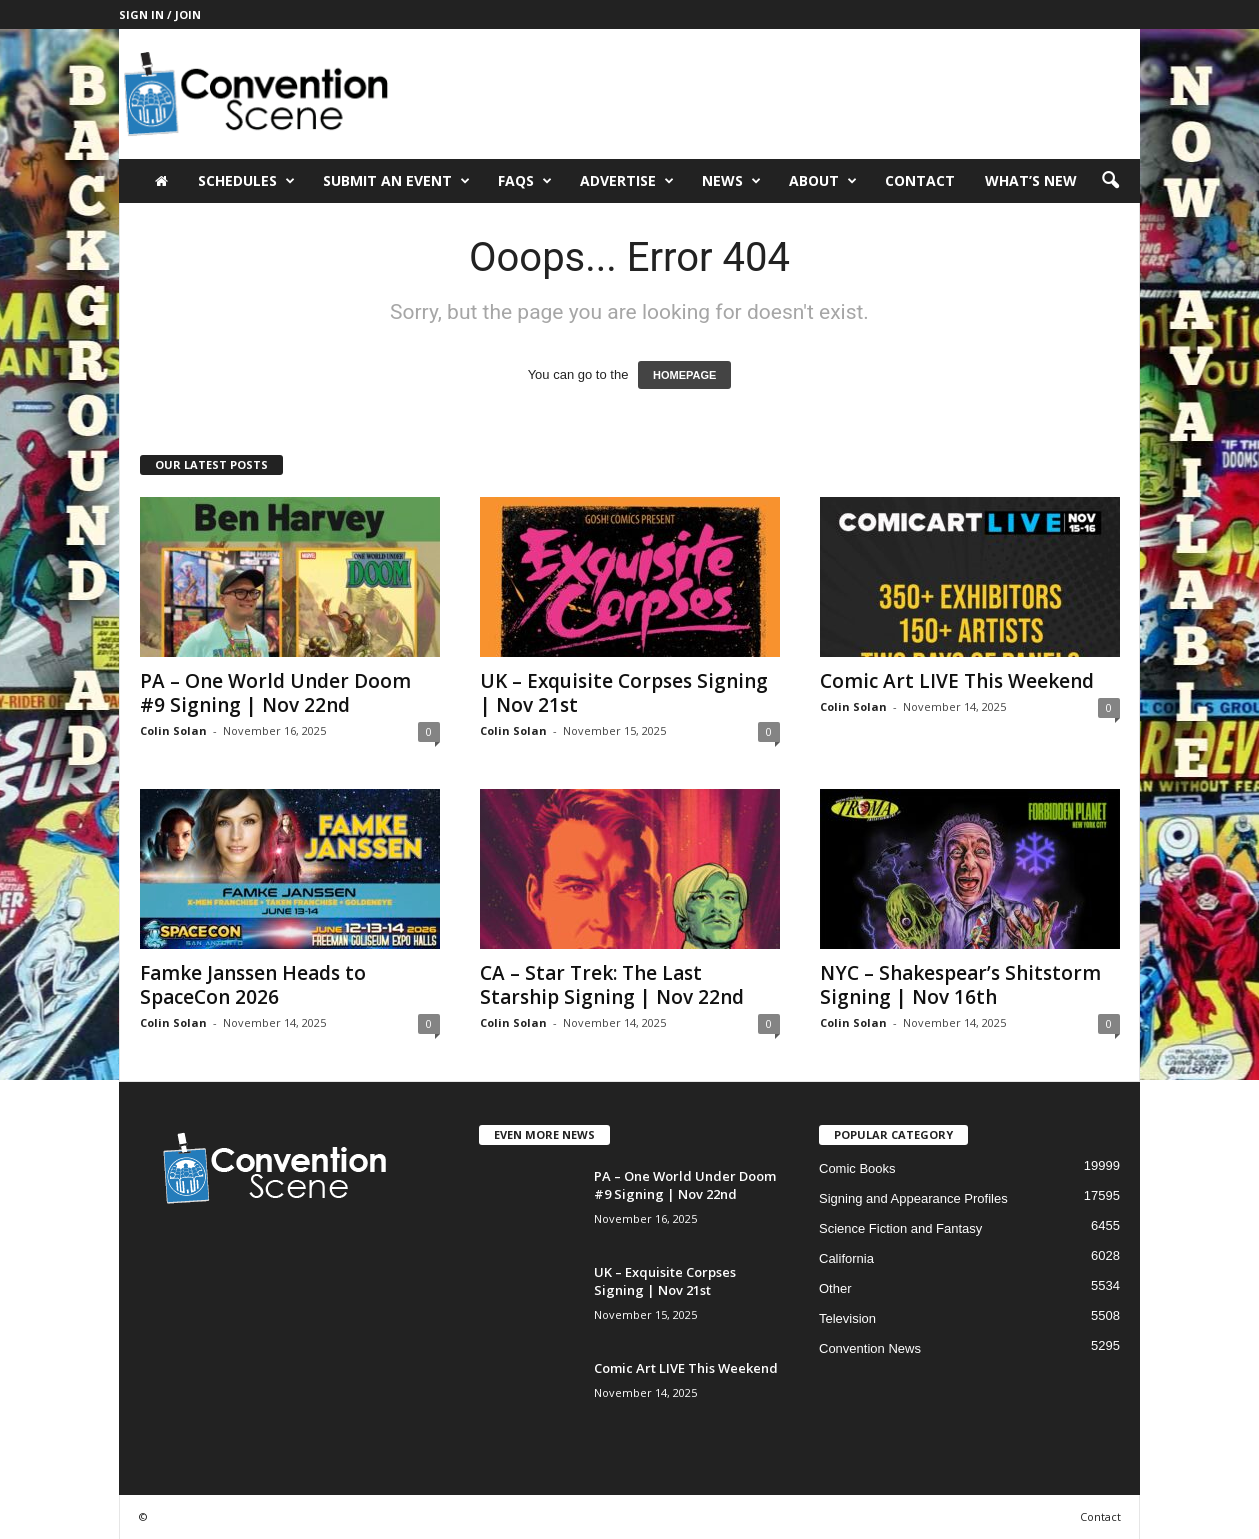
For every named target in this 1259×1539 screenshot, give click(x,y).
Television (847, 1318)
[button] (1110, 181)
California (846, 1258)
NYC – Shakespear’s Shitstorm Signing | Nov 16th (960, 985)
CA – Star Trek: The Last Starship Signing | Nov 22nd (612, 985)
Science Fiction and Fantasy (900, 1228)
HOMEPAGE (684, 375)
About (823, 181)
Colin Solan (173, 730)
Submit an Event (396, 181)
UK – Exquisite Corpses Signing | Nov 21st (624, 693)
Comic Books (857, 1168)
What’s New (1031, 180)
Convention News (870, 1348)
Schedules (246, 181)
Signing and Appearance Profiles (913, 1198)
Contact (920, 180)
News (731, 181)
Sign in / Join (160, 14)
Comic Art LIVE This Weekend (957, 681)
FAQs (525, 181)
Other (835, 1288)
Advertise (627, 181)
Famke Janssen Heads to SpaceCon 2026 (253, 985)
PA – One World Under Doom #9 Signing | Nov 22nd (275, 693)
